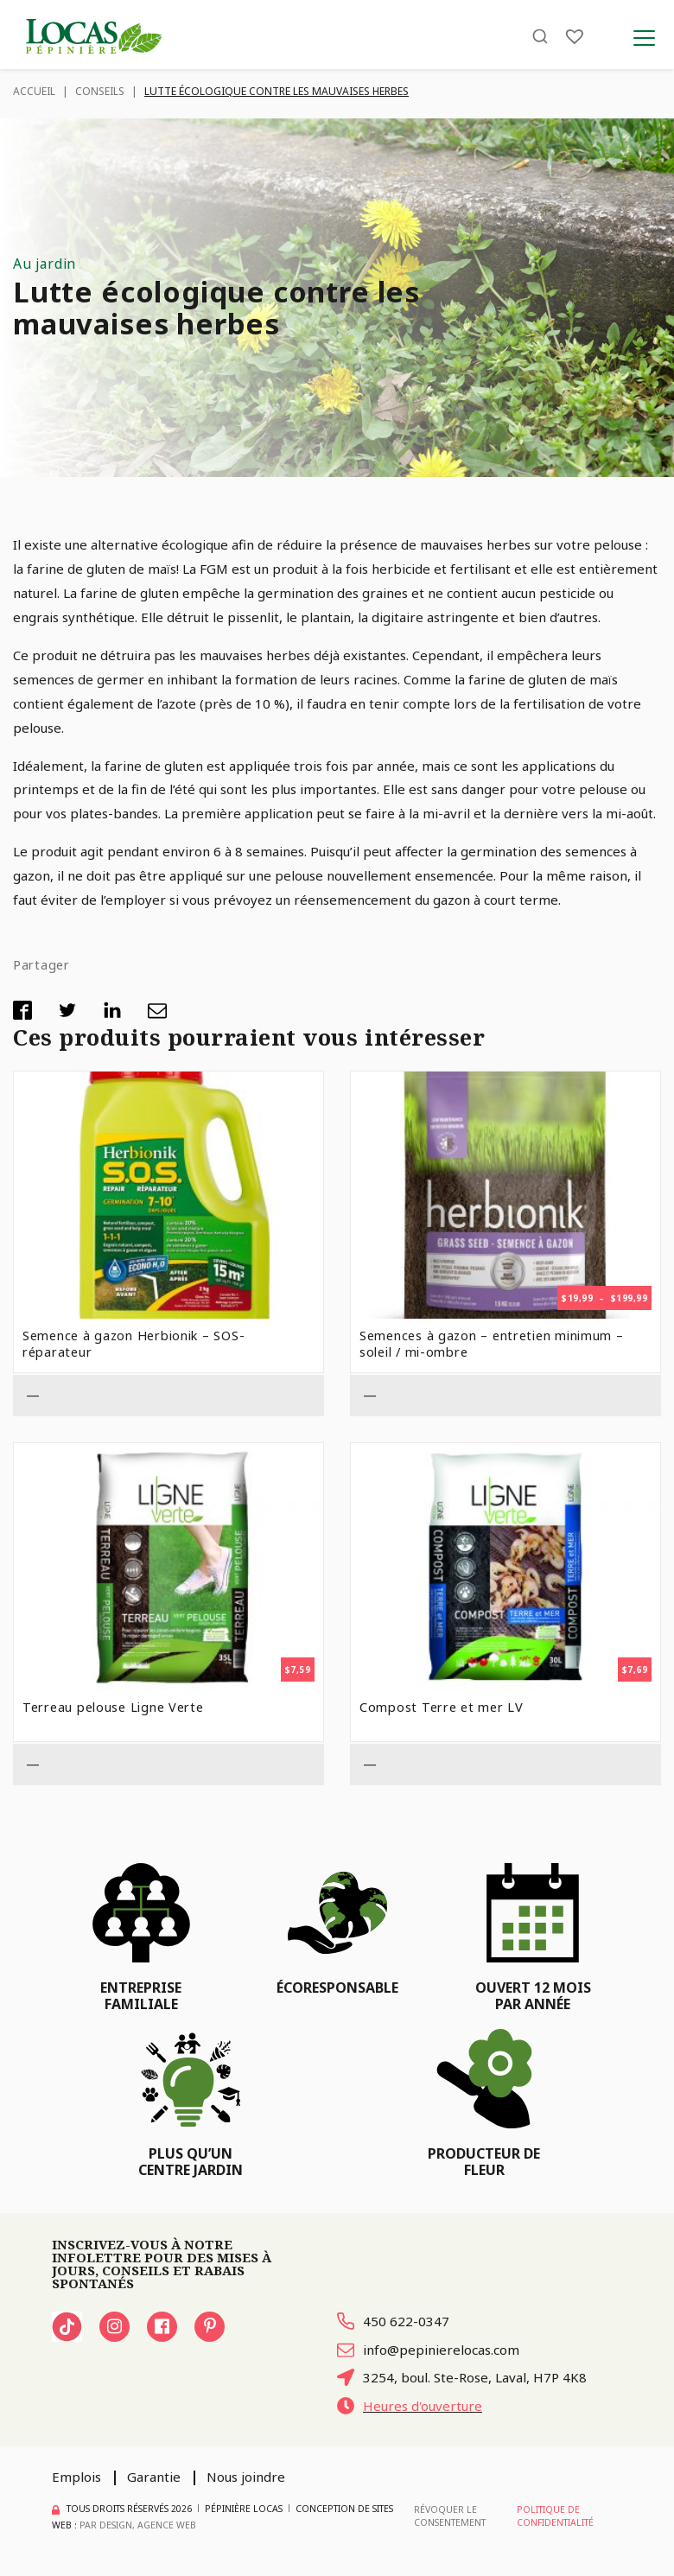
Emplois (76, 2477)
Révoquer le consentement (450, 2516)
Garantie (154, 2477)
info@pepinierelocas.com (428, 2349)
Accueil (34, 91)
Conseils (99, 91)
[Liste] (574, 37)
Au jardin (44, 263)
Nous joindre (246, 2477)
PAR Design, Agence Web (137, 2525)
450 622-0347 (393, 2321)
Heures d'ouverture (409, 2405)
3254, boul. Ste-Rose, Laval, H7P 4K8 (462, 2377)
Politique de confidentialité (555, 2516)
